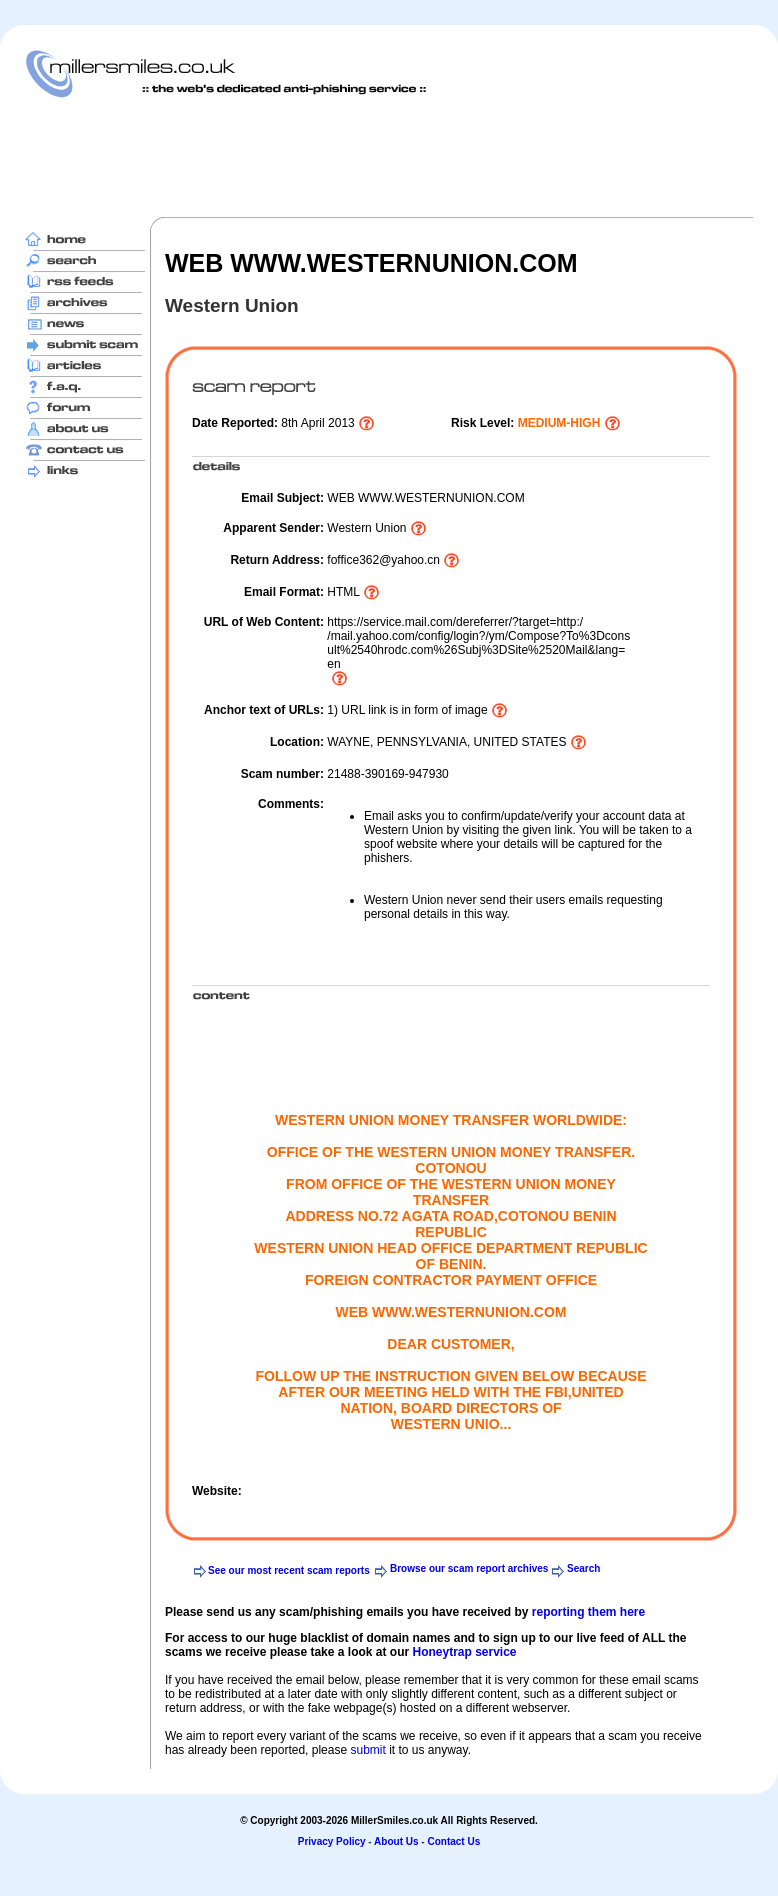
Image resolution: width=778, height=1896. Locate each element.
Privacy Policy (332, 1841)
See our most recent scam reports (289, 1570)
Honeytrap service (464, 1652)
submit (367, 1750)
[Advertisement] (389, 157)
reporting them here (588, 1612)
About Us (396, 1841)
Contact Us (453, 1841)
